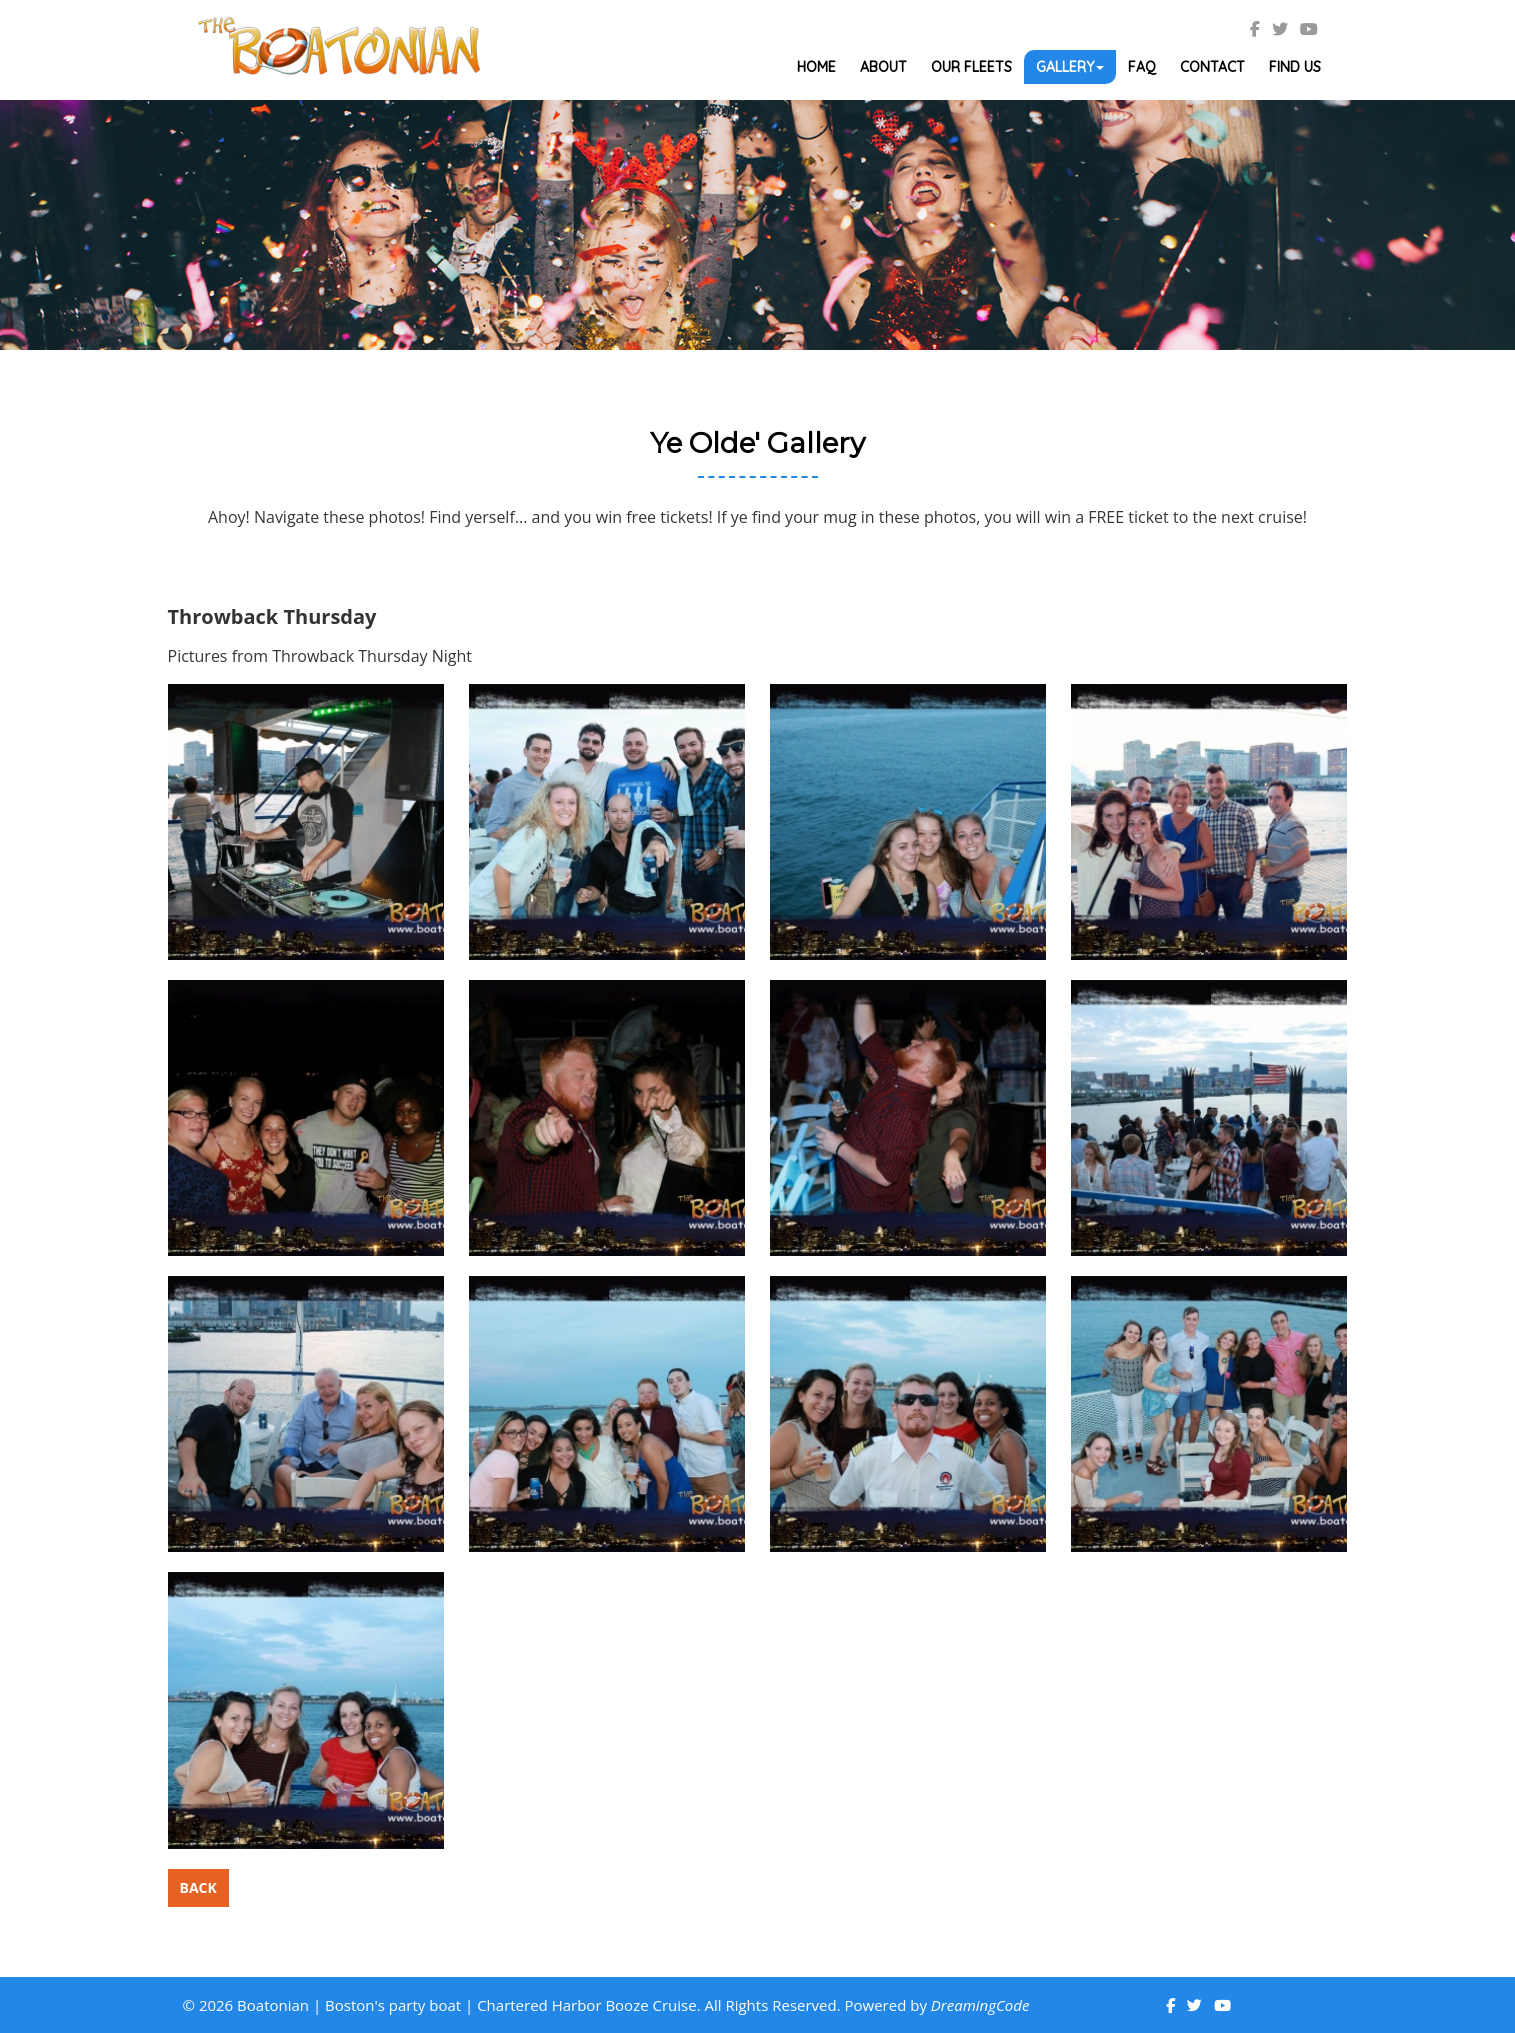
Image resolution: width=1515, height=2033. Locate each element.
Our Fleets (971, 67)
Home (816, 67)
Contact (1212, 67)
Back (198, 1887)
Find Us (1295, 67)
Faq (1142, 67)
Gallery (1070, 67)
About (883, 67)
